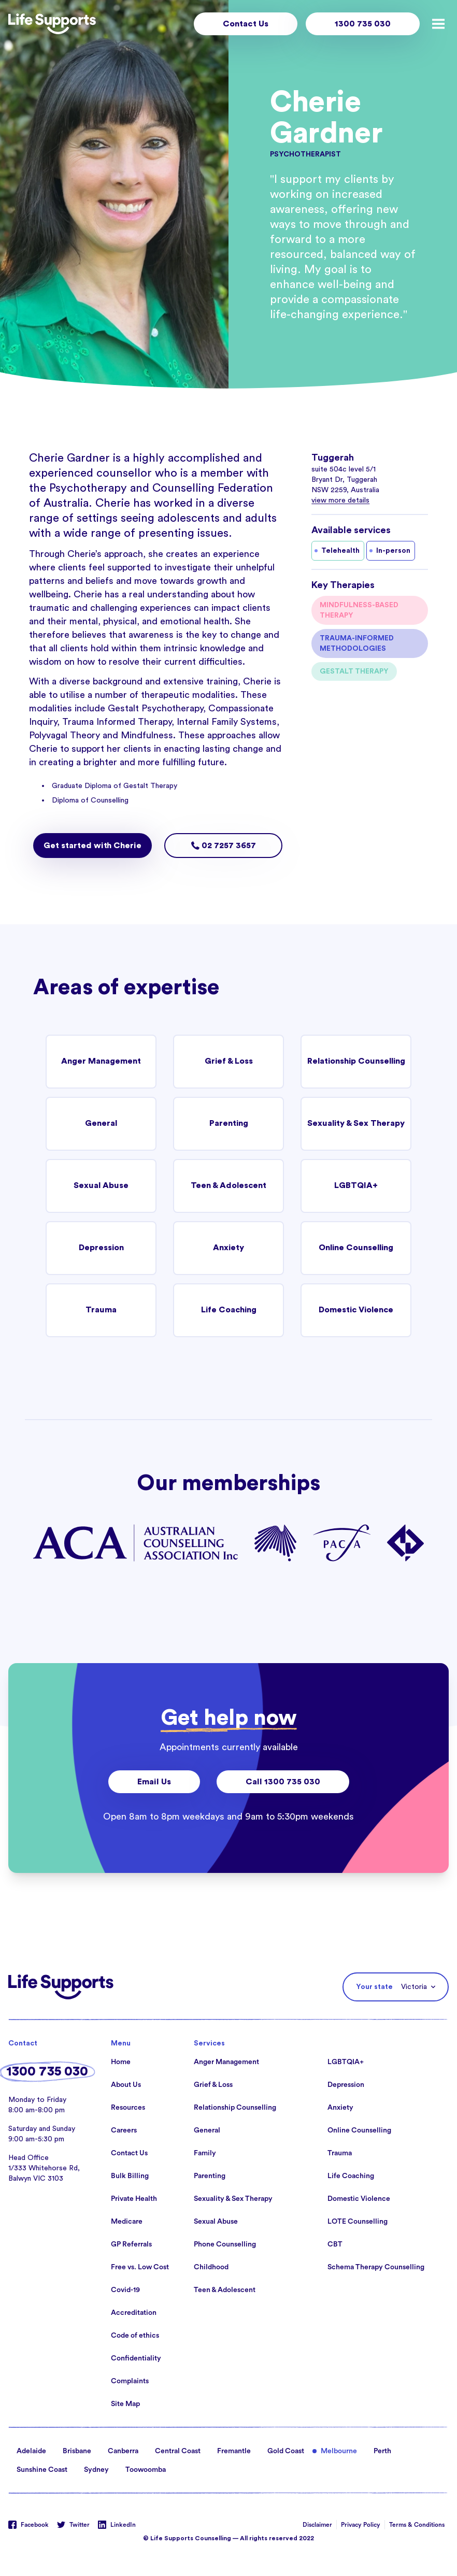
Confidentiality (136, 2358)
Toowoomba (145, 2469)
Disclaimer (317, 2525)
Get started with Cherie (92, 845)
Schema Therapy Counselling (375, 2267)
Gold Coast (285, 2451)
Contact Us (245, 24)
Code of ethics (135, 2335)
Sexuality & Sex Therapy (356, 1124)
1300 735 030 (363, 24)
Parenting (228, 1124)
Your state (374, 1987)
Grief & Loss (228, 1061)
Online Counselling (356, 1248)
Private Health (134, 2198)
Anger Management (101, 1061)
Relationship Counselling (356, 1061)
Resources (128, 2107)
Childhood (211, 2267)
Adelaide (31, 2451)
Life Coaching (228, 1310)
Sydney (96, 2469)
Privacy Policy (360, 2525)
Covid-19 (125, 2290)
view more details (340, 500)
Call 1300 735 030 (283, 1782)
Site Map (125, 2404)
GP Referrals (131, 2244)
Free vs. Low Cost (140, 2267)
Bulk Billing (130, 2176)
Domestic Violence (356, 1310)
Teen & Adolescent (228, 1186)
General (101, 1124)
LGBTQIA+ (356, 1186)
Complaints (130, 2381)
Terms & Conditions (417, 2525)
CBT (334, 2244)
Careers (124, 2130)
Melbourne (339, 2451)
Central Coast (178, 2451)
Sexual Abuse (101, 1186)
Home (121, 2062)
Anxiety (229, 1248)
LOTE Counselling (357, 2221)
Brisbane (77, 2451)
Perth (382, 2451)
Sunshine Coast (42, 2469)
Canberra (123, 2451)
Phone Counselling (225, 2244)
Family (205, 2153)
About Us (126, 2084)
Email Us (154, 1782)
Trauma (101, 1310)
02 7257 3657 (223, 845)
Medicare (126, 2221)
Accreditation (133, 2312)
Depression (101, 1248)
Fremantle (234, 2451)
